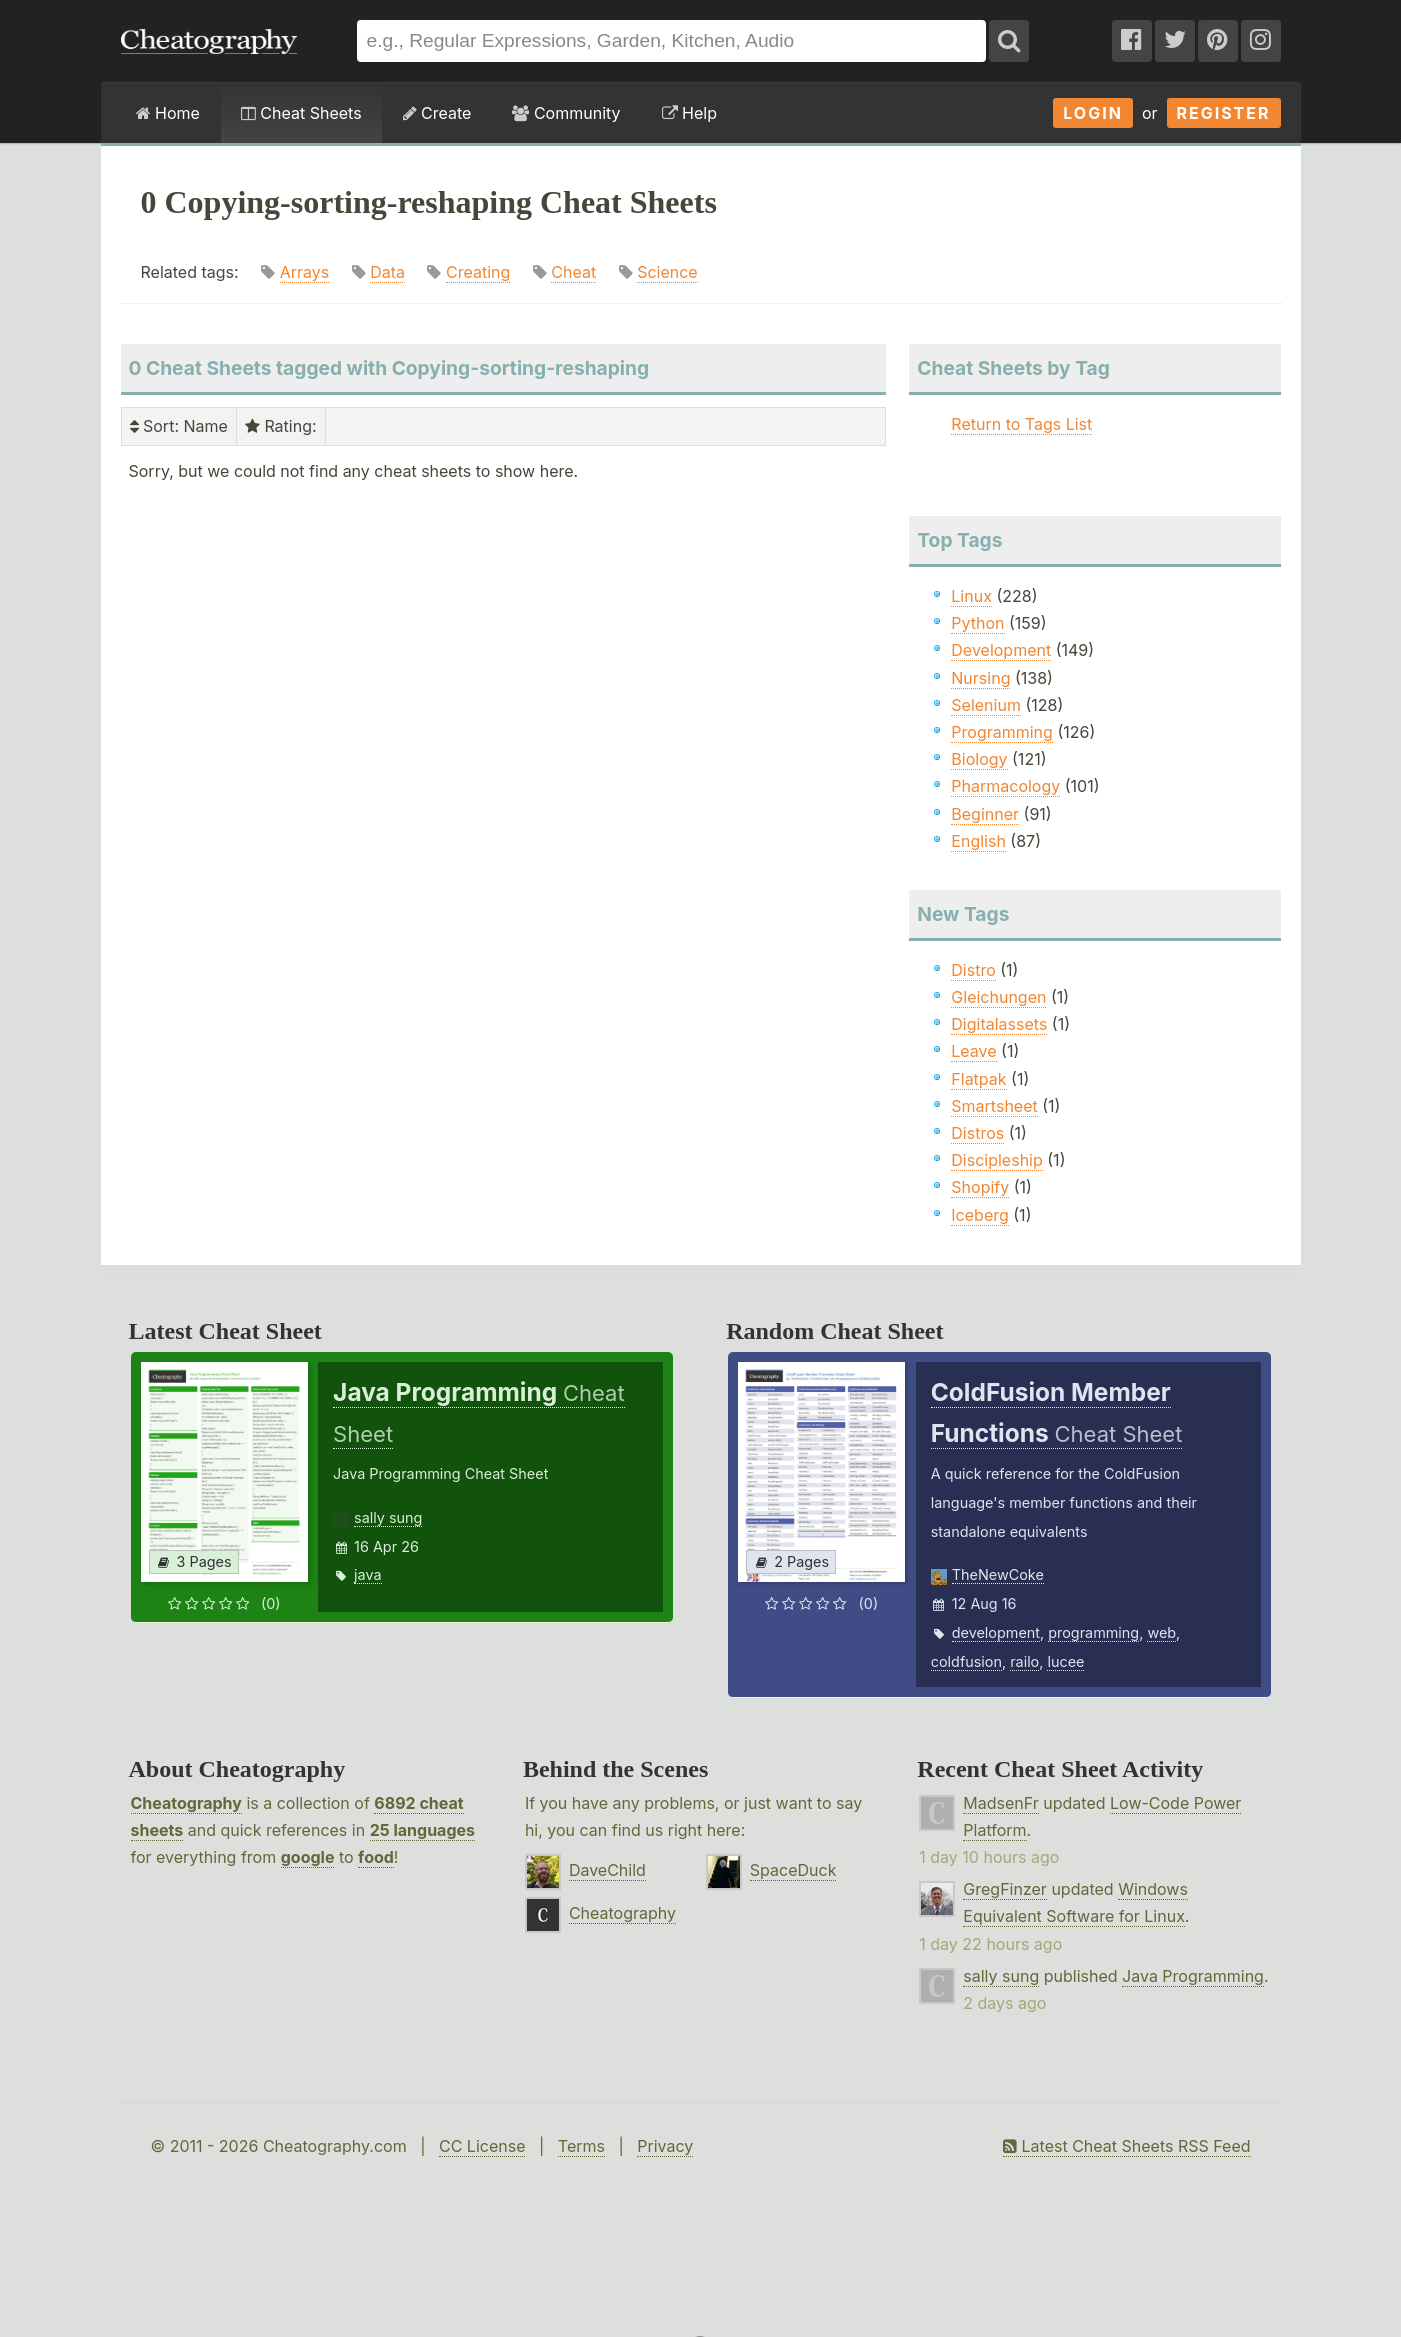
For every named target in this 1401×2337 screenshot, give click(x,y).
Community (566, 113)
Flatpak (978, 1079)
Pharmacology (1005, 786)
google (308, 1857)
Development (1001, 650)
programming (1093, 1632)
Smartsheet (994, 1106)
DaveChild (607, 1870)
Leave (973, 1051)
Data (387, 272)
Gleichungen (998, 997)
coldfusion (966, 1661)
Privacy (665, 2146)
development (996, 1632)
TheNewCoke (998, 1574)
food (376, 1857)
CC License (482, 2146)
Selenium (986, 705)
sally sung (388, 1517)
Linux (971, 596)
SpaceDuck (793, 1870)
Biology (979, 759)
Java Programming (1193, 1976)
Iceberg (979, 1215)
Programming (1002, 732)
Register (1224, 113)
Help (689, 113)
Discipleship (996, 1160)
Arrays (305, 272)
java (367, 1574)
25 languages (422, 1830)
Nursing (980, 678)
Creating (478, 272)
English (978, 841)
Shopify (980, 1187)
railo (1024, 1661)
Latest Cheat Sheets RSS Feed (1126, 2146)
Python (977, 623)
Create (437, 113)
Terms (581, 2146)
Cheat (573, 272)
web (1161, 1632)
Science (667, 272)
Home (168, 113)
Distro (973, 970)
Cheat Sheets (301, 113)
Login (1093, 113)
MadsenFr (1000, 1803)
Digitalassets (999, 1024)
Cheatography (186, 1803)
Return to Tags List (1021, 424)
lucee (1065, 1661)
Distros (977, 1133)
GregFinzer (1005, 1889)
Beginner (985, 814)
